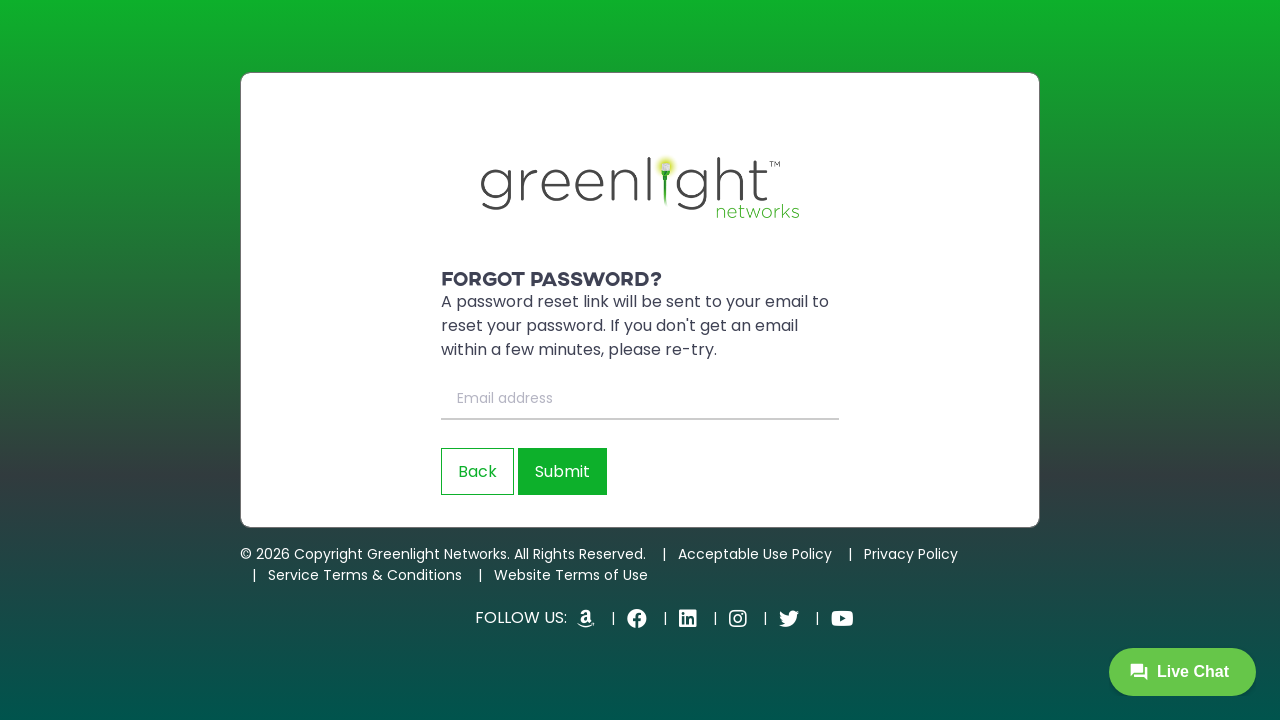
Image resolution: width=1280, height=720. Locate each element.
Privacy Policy (911, 554)
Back (477, 471)
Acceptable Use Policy (755, 554)
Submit (562, 471)
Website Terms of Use (571, 575)
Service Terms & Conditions (365, 575)
